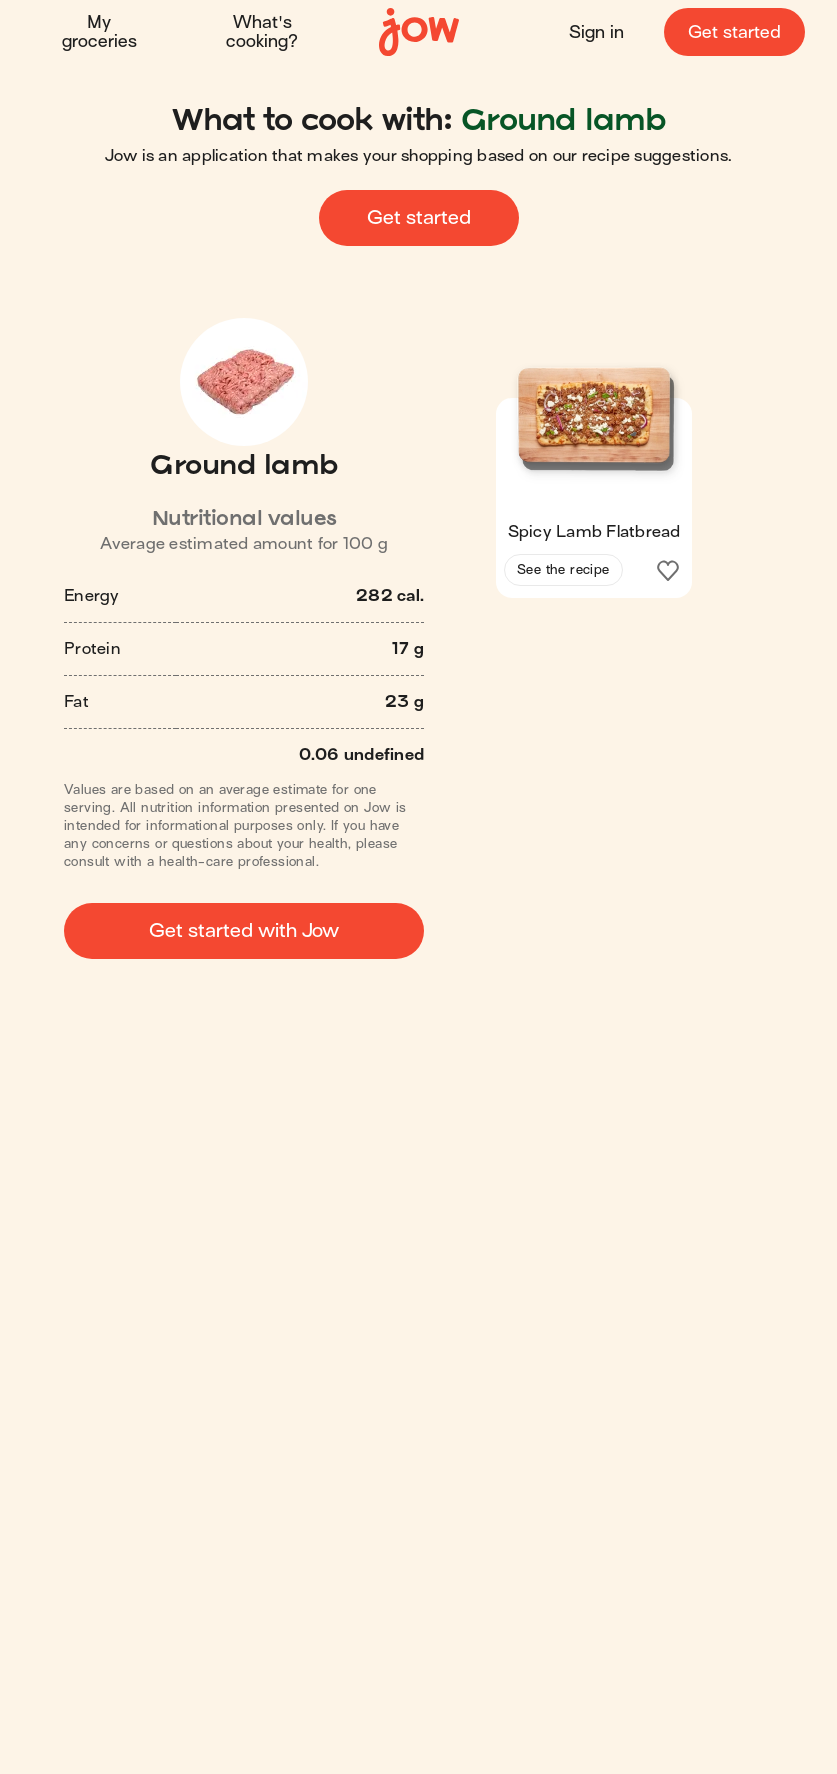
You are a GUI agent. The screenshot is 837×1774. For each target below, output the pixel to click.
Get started (734, 32)
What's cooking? (262, 32)
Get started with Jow (244, 930)
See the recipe (563, 569)
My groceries (99, 32)
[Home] (419, 32)
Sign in (596, 32)
